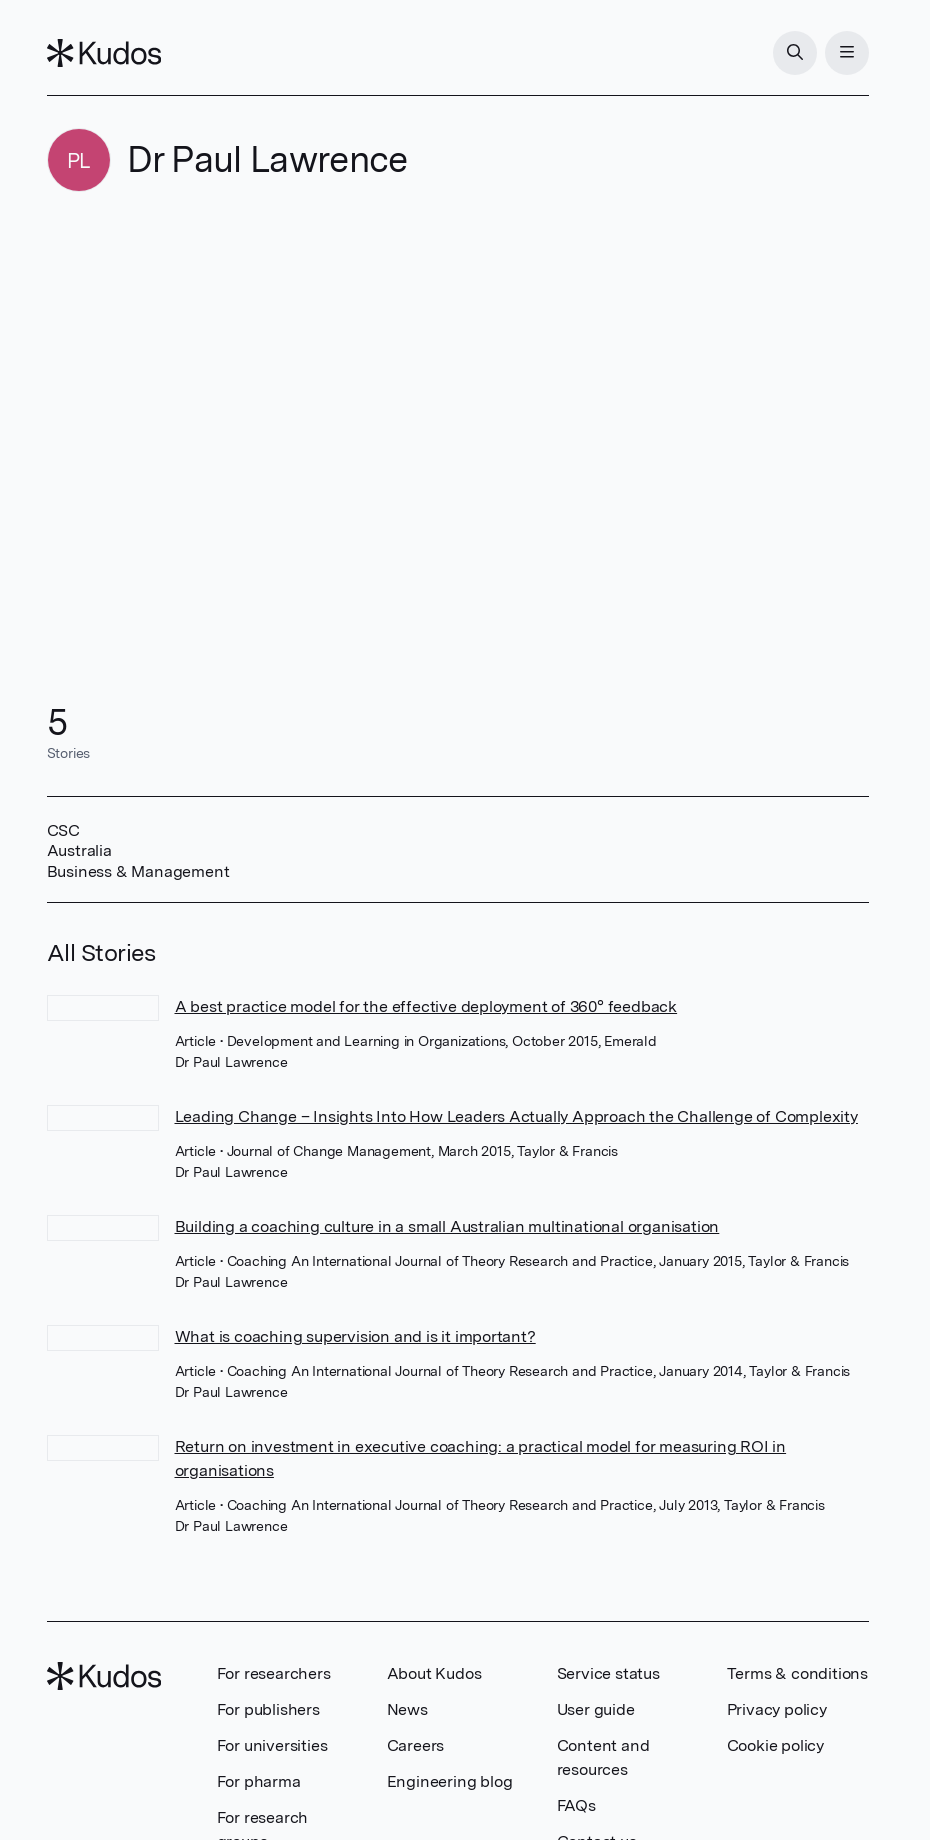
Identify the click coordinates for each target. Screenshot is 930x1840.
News (407, 1709)
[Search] (795, 53)
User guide (596, 1709)
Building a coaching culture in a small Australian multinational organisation (447, 1226)
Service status (608, 1673)
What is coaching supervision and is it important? (355, 1336)
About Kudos (434, 1673)
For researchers (274, 1673)
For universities (272, 1745)
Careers (416, 1745)
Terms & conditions (797, 1673)
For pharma (259, 1781)
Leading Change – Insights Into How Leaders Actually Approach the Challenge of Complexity (516, 1116)
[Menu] (847, 53)
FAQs (576, 1805)
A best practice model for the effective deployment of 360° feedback (426, 1006)
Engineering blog (450, 1781)
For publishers (268, 1709)
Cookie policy (775, 1745)
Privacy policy (777, 1709)
